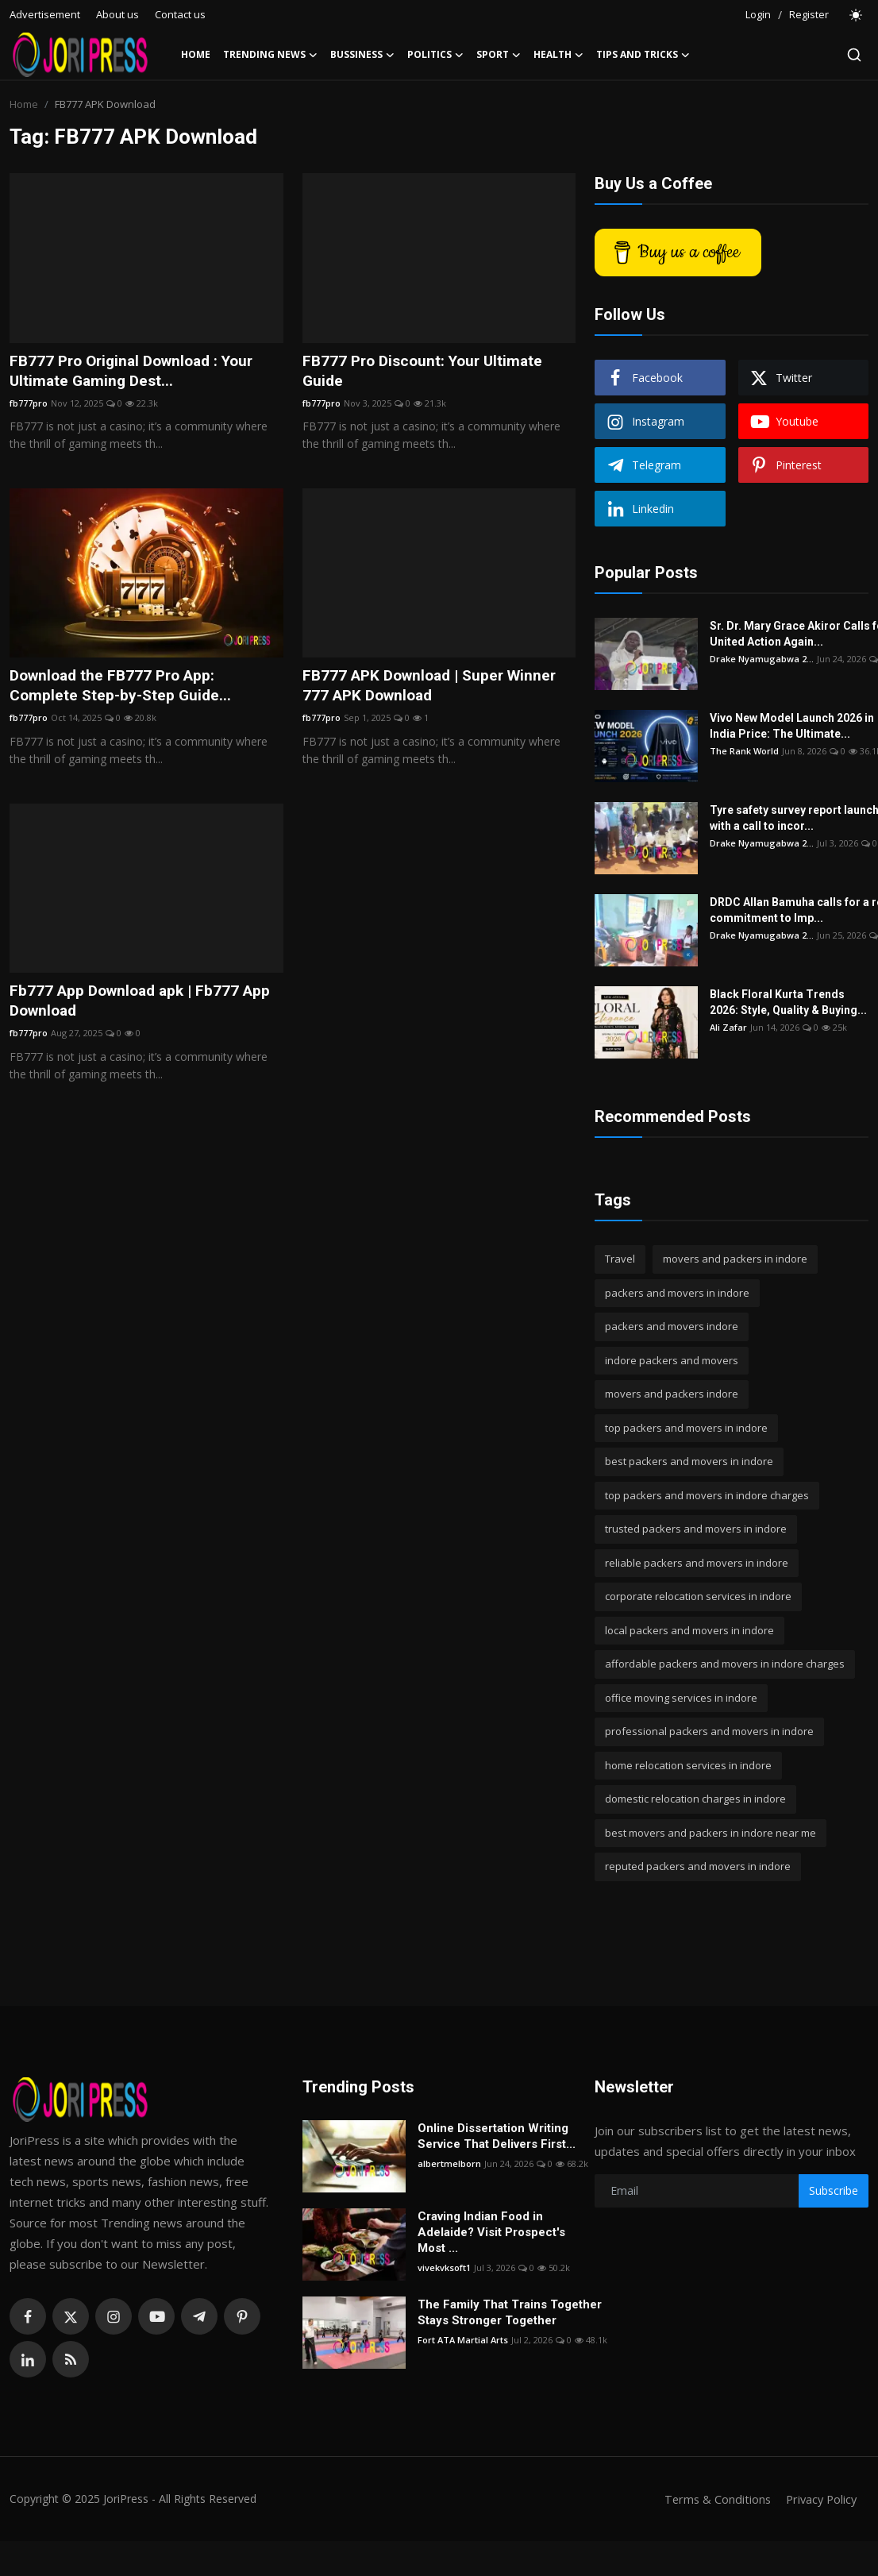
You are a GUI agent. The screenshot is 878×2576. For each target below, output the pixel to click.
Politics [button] (435, 54)
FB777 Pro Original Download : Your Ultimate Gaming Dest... (139, 371)
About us (117, 14)
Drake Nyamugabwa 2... (762, 659)
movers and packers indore (671, 1393)
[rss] (70, 2359)
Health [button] (558, 54)
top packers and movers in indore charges (707, 1495)
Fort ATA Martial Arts (463, 2340)
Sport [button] (498, 54)
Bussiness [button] (362, 54)
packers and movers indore (671, 1326)
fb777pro (29, 405)
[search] (854, 54)
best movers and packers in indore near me (710, 1833)
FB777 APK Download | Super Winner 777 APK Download (435, 688)
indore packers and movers (671, 1360)
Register (809, 14)
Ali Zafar (728, 1027)
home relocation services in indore (688, 1765)
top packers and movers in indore (686, 1428)
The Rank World (744, 751)
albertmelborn (449, 2163)
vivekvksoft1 (444, 2267)
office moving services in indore (681, 1698)
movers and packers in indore (735, 1258)
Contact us (180, 14)
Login (758, 14)
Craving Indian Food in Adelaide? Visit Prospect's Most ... (491, 2232)
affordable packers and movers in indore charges (725, 1663)
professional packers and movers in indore (709, 1731)
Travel (620, 1258)
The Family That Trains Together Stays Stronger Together (510, 2312)
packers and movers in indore (677, 1293)
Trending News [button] (270, 54)
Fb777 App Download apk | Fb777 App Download (145, 1004)
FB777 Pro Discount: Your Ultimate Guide (427, 371)
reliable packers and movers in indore (696, 1563)
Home (195, 54)
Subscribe (833, 2190)
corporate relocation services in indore (698, 1596)
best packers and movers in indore (689, 1461)
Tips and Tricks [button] (643, 54)
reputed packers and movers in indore (698, 1866)
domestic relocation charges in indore (695, 1798)
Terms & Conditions (712, 2499)
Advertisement (45, 14)
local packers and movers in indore (689, 1630)
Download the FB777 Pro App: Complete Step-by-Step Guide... (123, 688)
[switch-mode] (856, 15)
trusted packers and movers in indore (696, 1528)
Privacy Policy (819, 2499)
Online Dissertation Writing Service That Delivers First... (497, 2136)
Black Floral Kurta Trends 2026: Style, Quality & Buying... (788, 1002)
